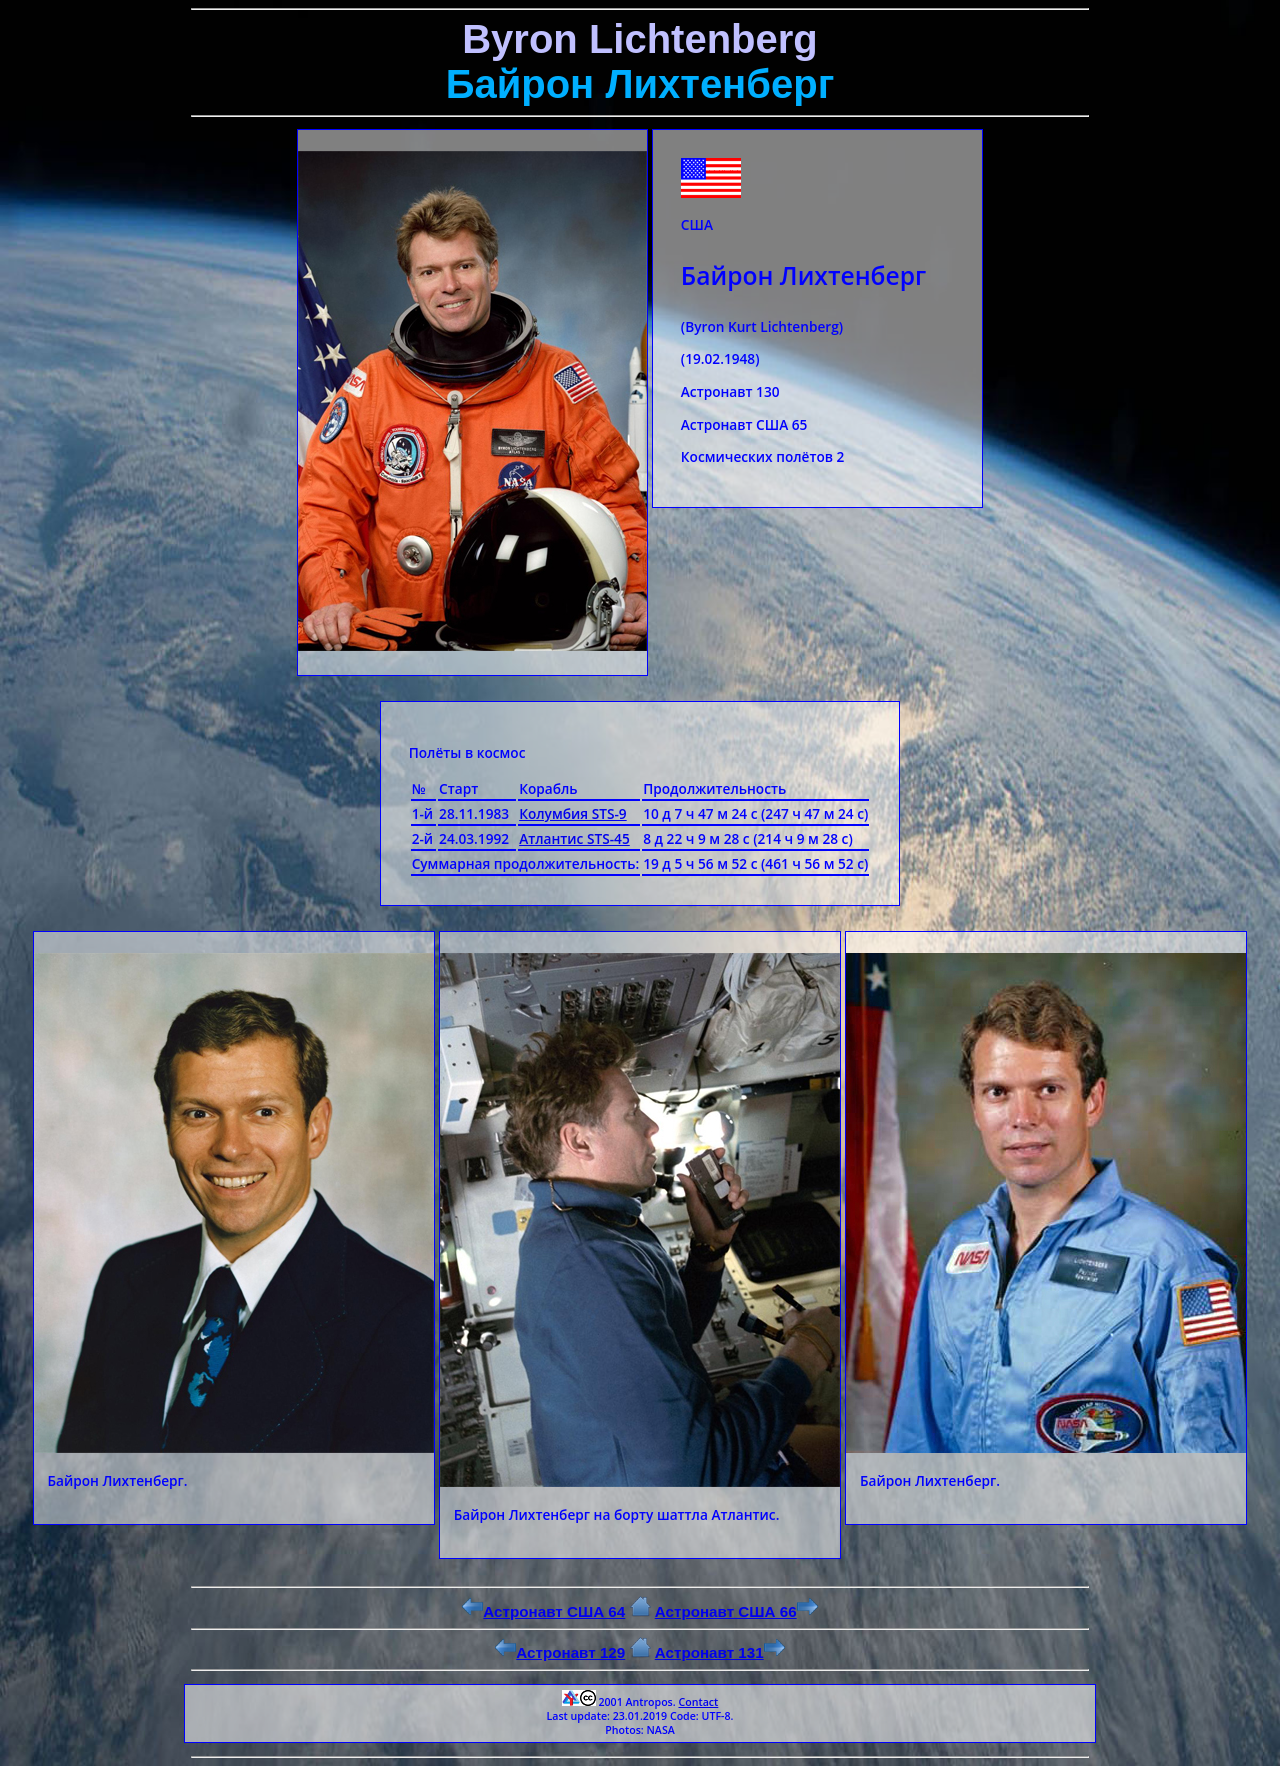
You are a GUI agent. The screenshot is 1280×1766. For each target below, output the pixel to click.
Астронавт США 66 (736, 1611)
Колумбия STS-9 (573, 813)
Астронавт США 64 (543, 1611)
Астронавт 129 (560, 1652)
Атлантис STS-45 (574, 838)
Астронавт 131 (720, 1652)
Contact (698, 1702)
